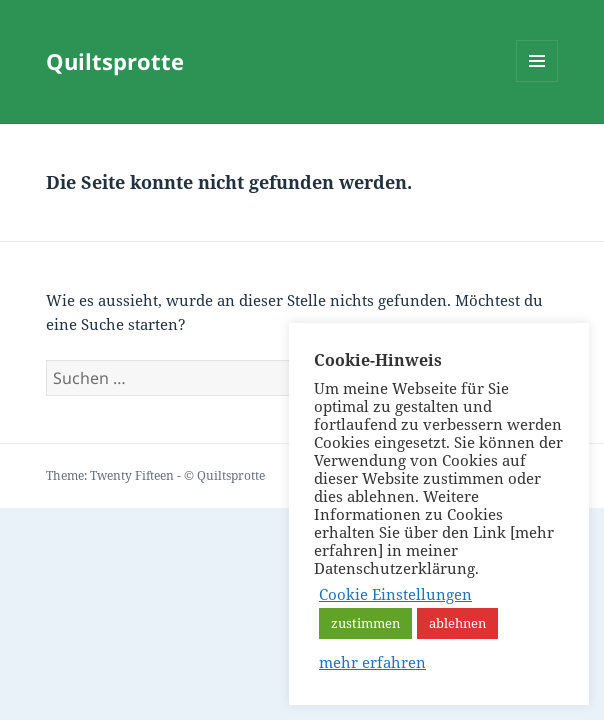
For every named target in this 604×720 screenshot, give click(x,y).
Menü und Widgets (537, 81)
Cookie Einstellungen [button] (395, 594)
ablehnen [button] (457, 623)
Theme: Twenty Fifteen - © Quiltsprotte (155, 475)
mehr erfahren (372, 662)
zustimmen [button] (365, 623)
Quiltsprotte (115, 61)
